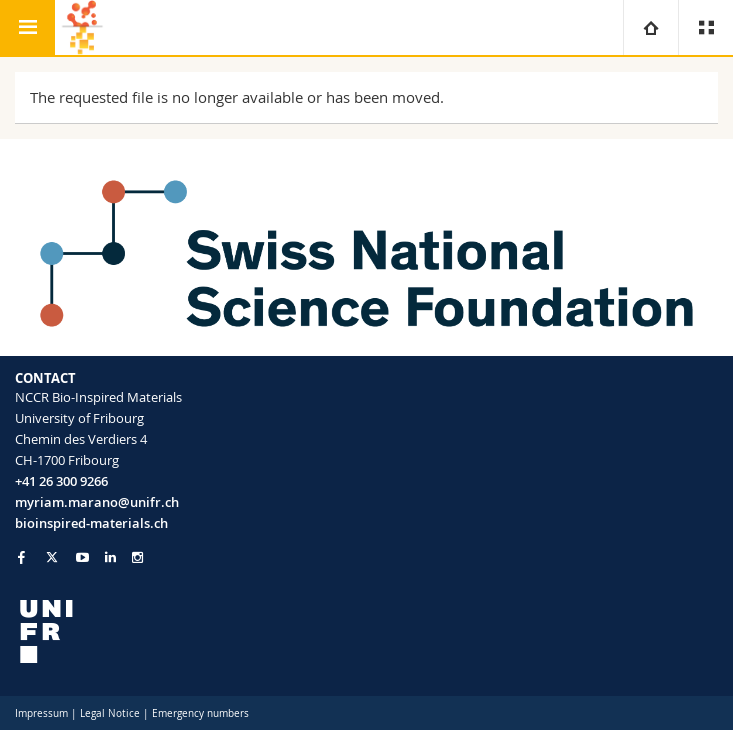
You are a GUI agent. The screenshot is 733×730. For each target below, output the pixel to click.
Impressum (41, 713)
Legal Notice (110, 713)
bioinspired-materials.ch (91, 523)
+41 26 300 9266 (61, 481)
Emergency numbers (200, 713)
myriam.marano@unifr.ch (97, 502)
